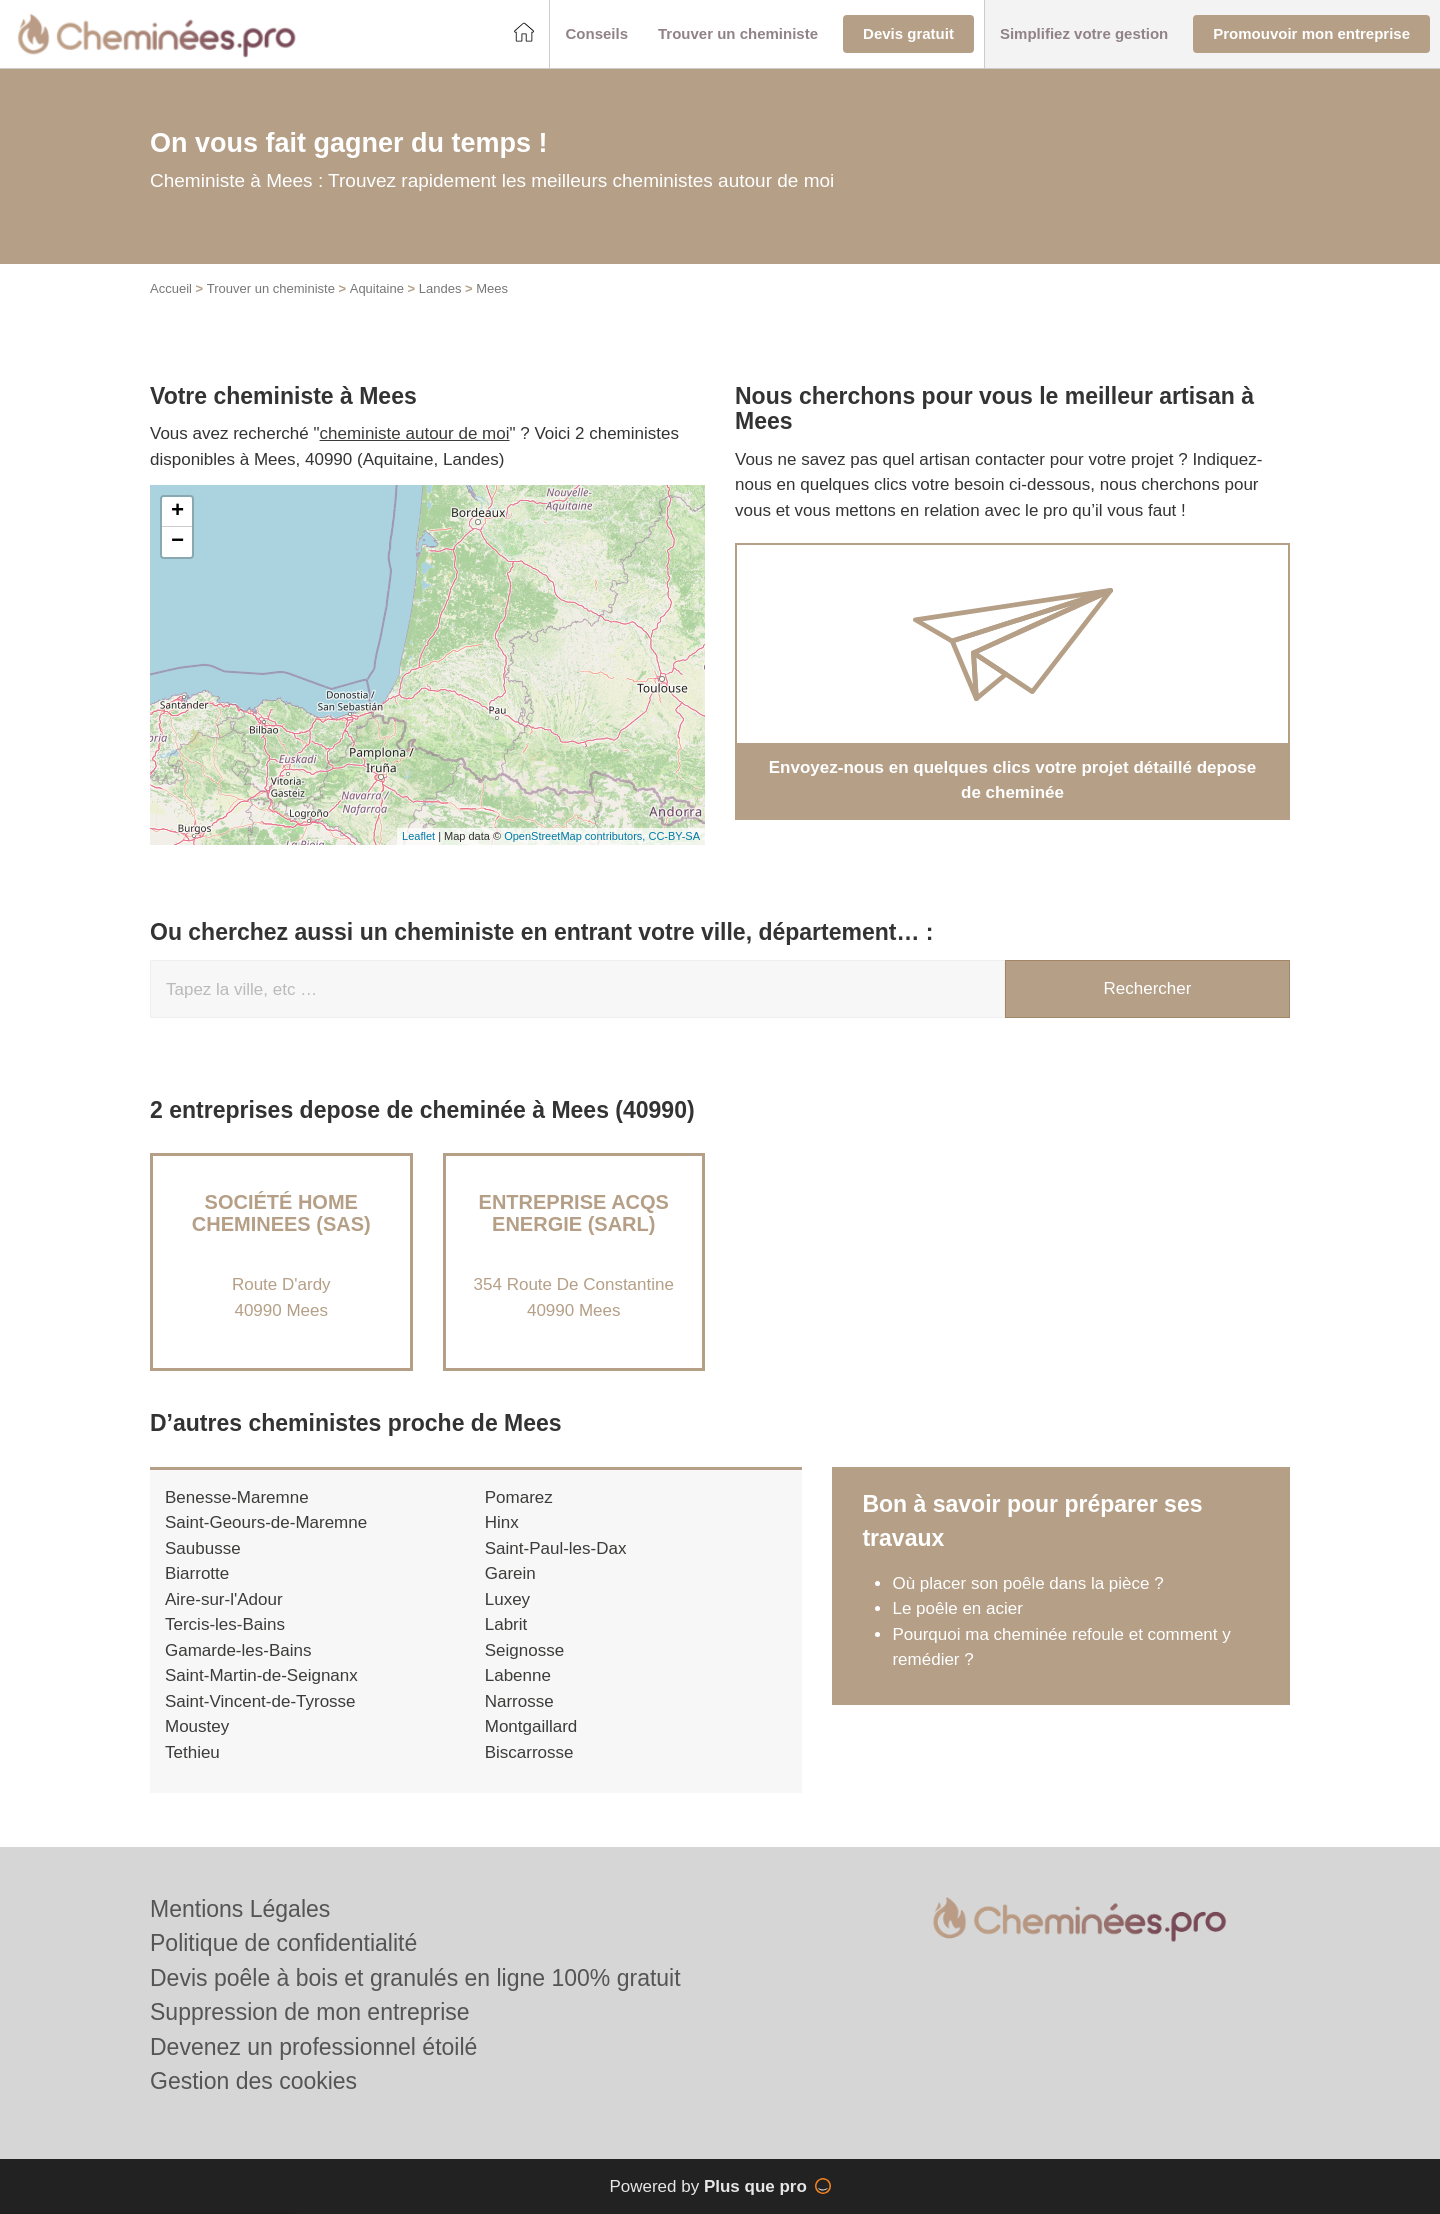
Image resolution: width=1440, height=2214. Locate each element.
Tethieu (192, 1752)
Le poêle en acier (957, 1608)
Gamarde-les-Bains (238, 1650)
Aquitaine (377, 288)
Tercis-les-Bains (225, 1624)
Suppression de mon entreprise (310, 2012)
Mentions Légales (240, 1909)
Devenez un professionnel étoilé (313, 2047)
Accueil (171, 288)
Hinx (502, 1522)
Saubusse (203, 1548)
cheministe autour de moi (415, 433)
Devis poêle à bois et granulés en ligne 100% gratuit (415, 1978)
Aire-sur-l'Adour (224, 1599)
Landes (440, 288)
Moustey (197, 1726)
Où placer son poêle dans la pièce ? (1027, 1583)
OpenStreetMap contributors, (576, 836)
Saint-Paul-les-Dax (556, 1548)
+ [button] (177, 512)
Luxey (507, 1599)
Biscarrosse (529, 1752)
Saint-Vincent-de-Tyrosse (260, 1701)
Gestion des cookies (253, 2081)
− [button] (177, 542)
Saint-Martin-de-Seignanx (261, 1675)
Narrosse (519, 1701)
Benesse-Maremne (237, 1497)
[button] (596, 34)
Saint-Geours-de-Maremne (266, 1522)
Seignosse (524, 1650)
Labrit (506, 1624)
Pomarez (519, 1497)
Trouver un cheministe (271, 288)
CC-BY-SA (674, 836)
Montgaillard (531, 1726)
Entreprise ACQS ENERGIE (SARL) (574, 1213)
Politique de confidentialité (283, 1943)
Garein (510, 1573)
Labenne (518, 1675)
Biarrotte (197, 1573)
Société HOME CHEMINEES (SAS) (281, 1213)
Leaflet (418, 836)
